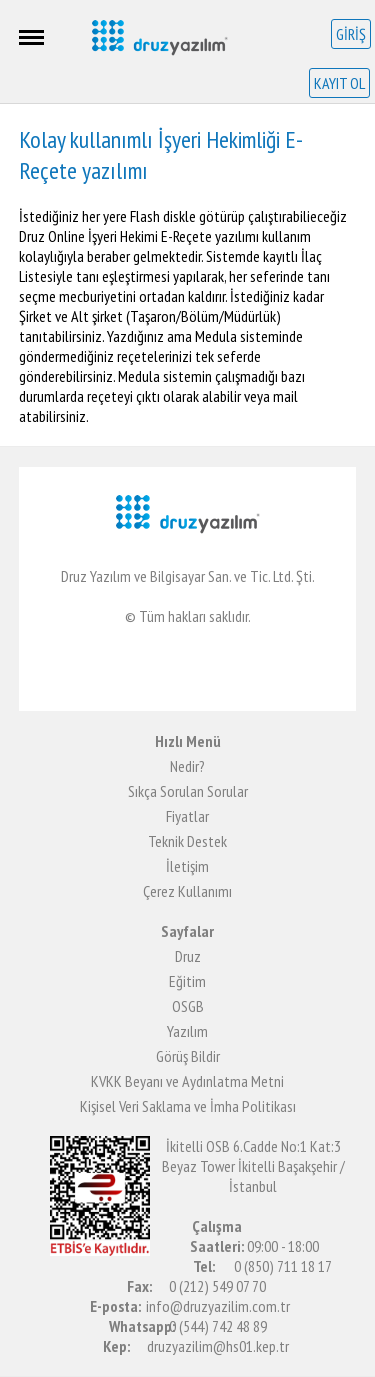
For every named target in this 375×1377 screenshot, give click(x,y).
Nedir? (187, 766)
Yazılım (187, 1031)
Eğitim (187, 981)
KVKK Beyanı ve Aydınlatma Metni (187, 1081)
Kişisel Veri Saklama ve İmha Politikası (188, 1106)
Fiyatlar (187, 816)
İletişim (187, 866)
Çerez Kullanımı (187, 891)
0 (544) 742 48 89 (218, 1326)
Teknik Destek (187, 841)
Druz (188, 956)
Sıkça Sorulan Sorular (188, 791)
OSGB (188, 1006)
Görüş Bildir (188, 1056)
